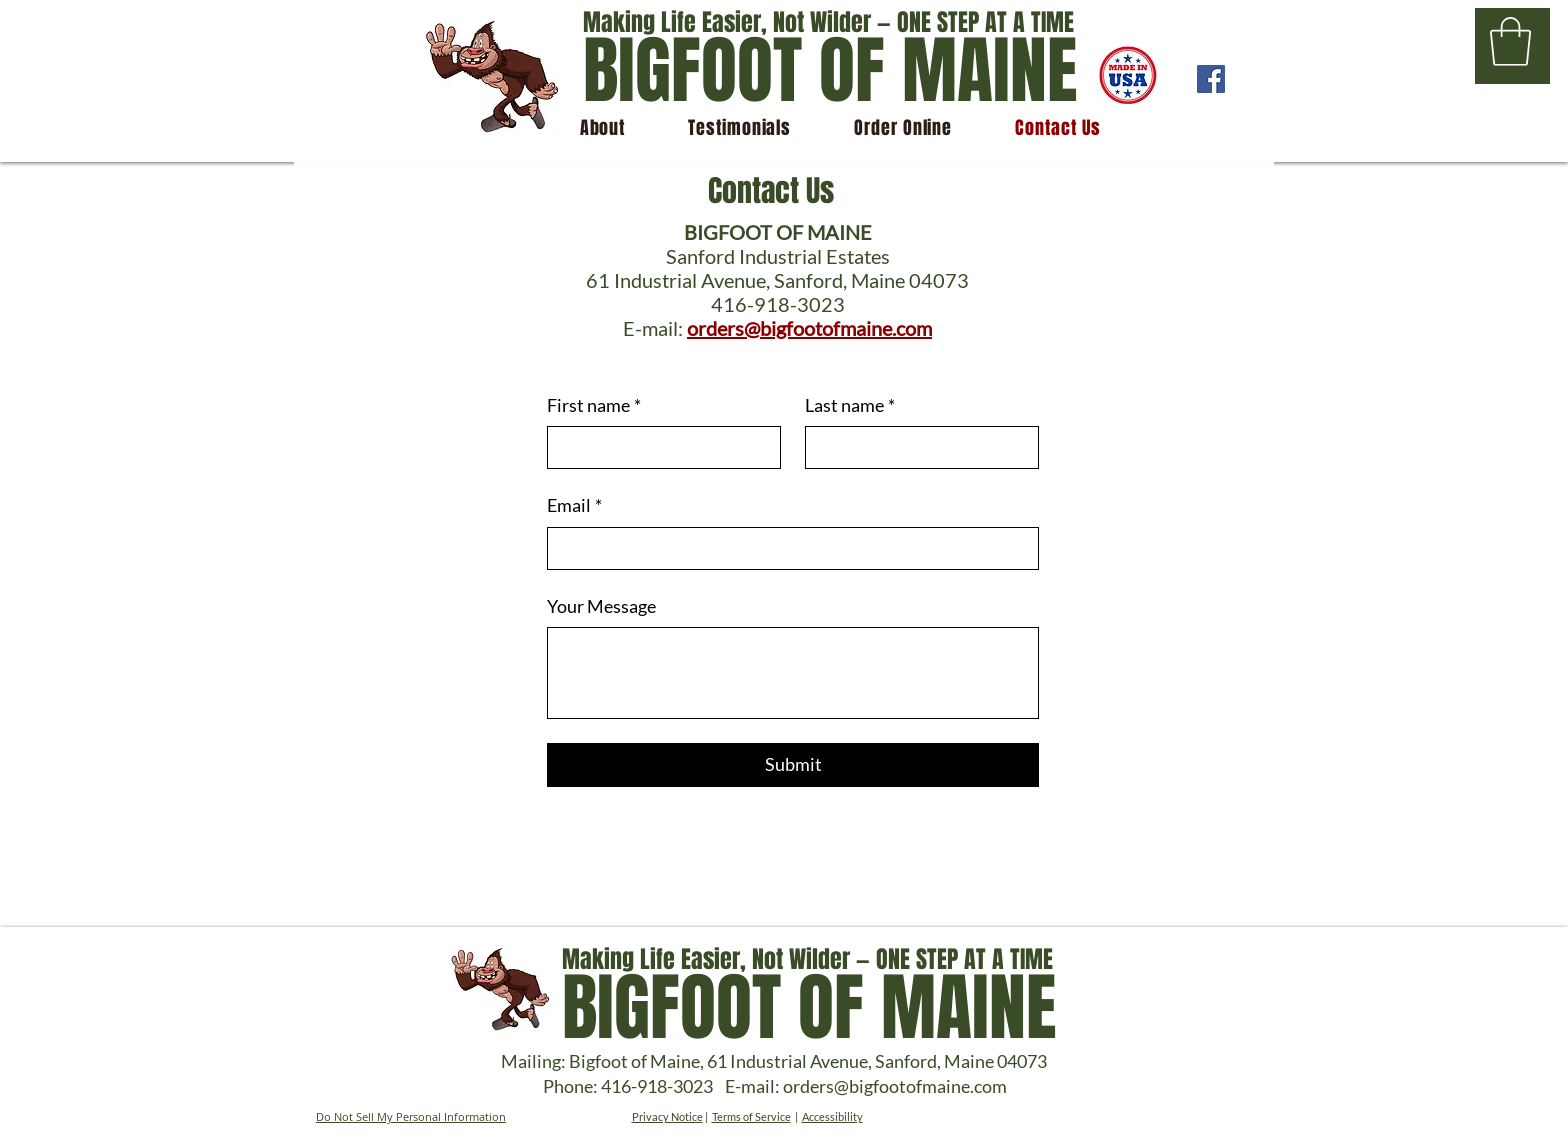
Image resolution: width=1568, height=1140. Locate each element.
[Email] (787, 548)
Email (574, 505)
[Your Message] (793, 673)
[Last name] (916, 447)
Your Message (601, 606)
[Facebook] (1211, 79)
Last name (850, 405)
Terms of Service (751, 1116)
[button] (1510, 41)
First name (594, 405)
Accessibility (832, 1116)
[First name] (658, 447)
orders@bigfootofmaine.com (809, 328)
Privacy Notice (667, 1116)
